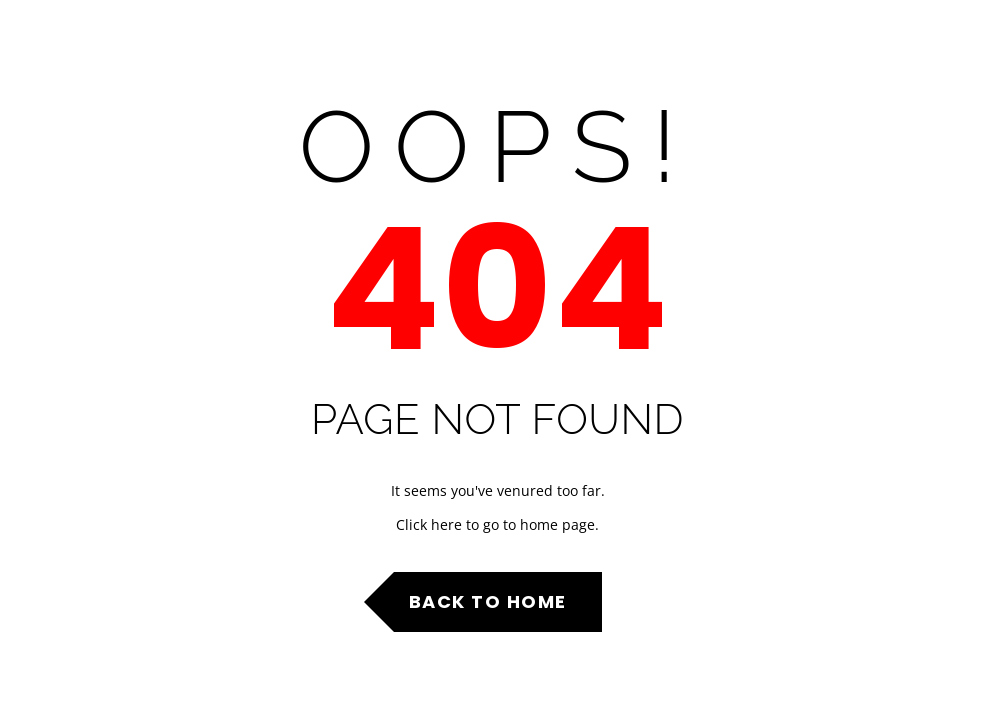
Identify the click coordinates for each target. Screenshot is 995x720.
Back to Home (488, 601)
